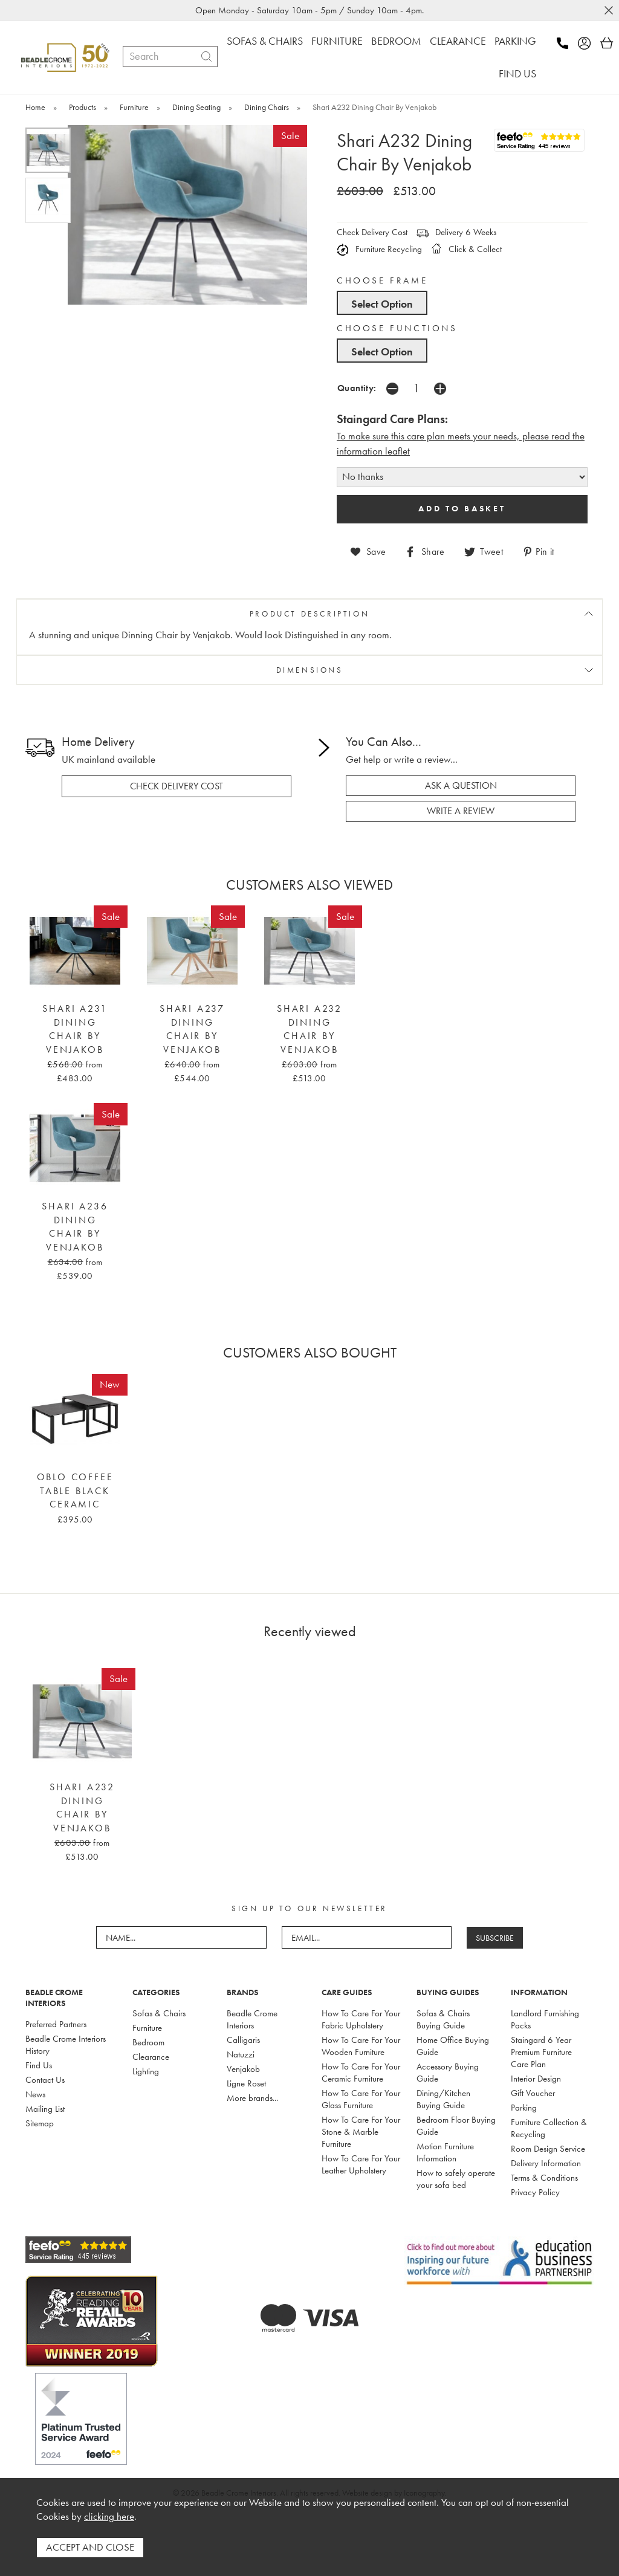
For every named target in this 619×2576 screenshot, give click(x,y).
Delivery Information (546, 2163)
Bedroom (148, 2042)
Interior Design (536, 2079)
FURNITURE (337, 41)
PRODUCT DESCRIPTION (309, 614)
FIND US (517, 73)
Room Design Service (548, 2149)
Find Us (38, 2065)
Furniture (147, 2028)
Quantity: (357, 387)
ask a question (461, 786)
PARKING (515, 41)
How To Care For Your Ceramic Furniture (361, 2072)
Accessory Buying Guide (447, 2072)
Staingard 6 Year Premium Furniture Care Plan (541, 2052)
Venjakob (243, 2069)
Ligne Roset (246, 2083)
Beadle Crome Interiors (252, 2019)
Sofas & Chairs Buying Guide (443, 2019)
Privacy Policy (535, 2192)
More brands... (252, 2098)
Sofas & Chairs (159, 2013)
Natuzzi (240, 2054)
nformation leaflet (374, 451)
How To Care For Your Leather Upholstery (361, 2164)
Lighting (145, 2071)
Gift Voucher (533, 2093)
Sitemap (39, 2123)
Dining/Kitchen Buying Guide (443, 2099)
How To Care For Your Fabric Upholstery (361, 2019)
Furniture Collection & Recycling (549, 2128)
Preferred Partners (55, 2024)
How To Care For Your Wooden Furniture (361, 2046)
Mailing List (45, 2109)
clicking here (109, 2516)
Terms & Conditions (544, 2178)
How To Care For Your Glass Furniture (361, 2099)
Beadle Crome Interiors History (65, 2045)
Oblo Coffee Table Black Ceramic (75, 1490)
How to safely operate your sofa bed (455, 2179)
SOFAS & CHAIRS (265, 41)
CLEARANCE (458, 41)
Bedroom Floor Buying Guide (456, 2126)
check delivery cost (176, 786)
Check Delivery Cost (372, 232)
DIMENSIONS (309, 670)
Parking (524, 2108)
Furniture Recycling (379, 249)
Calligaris (243, 2040)
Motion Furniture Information (445, 2152)
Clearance (150, 2057)
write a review (460, 811)
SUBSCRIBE (495, 1937)
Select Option (382, 304)
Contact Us (45, 2080)
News (35, 2094)
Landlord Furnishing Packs (545, 2019)
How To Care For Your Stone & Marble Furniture (361, 2132)
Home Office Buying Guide (452, 2046)
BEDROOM (396, 41)
